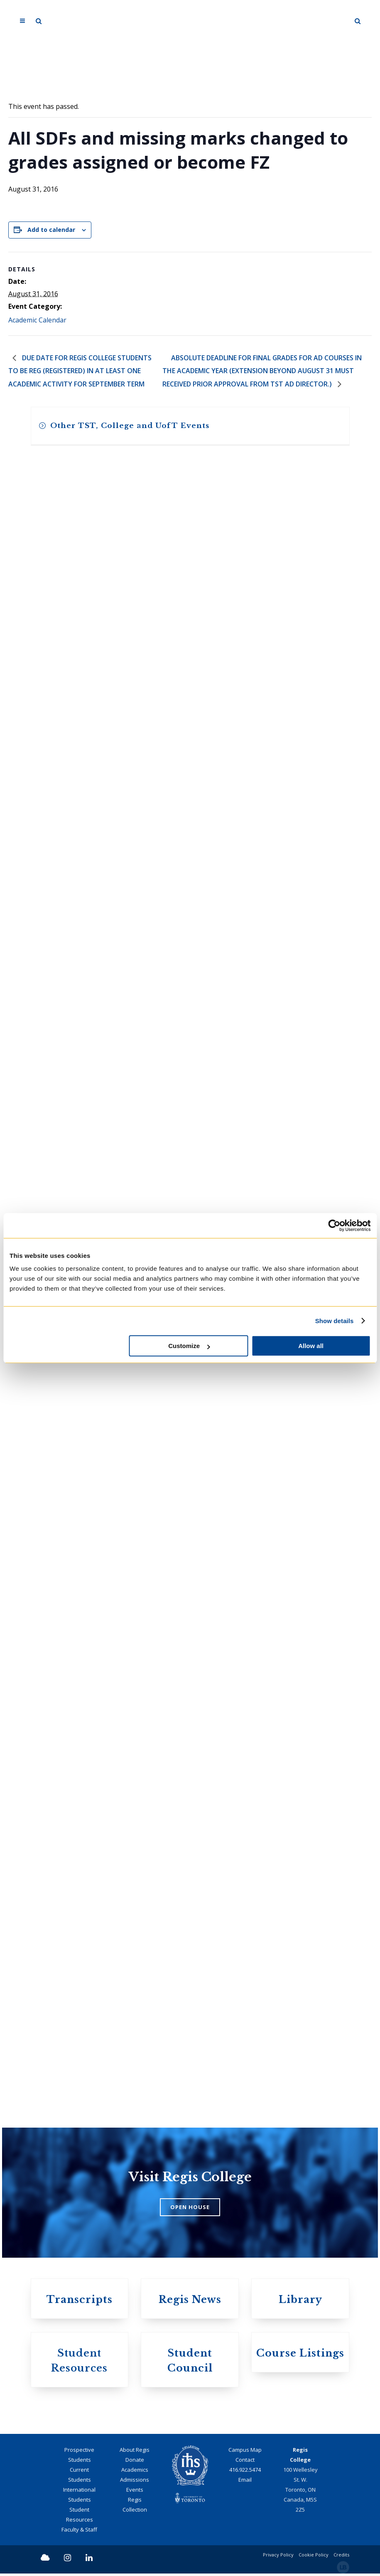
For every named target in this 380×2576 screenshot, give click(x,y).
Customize (189, 1345)
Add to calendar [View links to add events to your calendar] (51, 230)
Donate (134, 2462)
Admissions (134, 2482)
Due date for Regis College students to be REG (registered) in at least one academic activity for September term (80, 371)
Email (245, 2482)
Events (134, 2492)
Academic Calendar (37, 320)
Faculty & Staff (79, 2532)
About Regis (135, 2452)
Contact (245, 2462)
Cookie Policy (314, 2557)
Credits (341, 2557)
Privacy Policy (278, 2557)
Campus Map (245, 2452)
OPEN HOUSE (190, 2208)
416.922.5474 (245, 2472)
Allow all (311, 1345)
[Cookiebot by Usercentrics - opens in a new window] (334, 1225)
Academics (134, 2472)
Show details (334, 1320)
